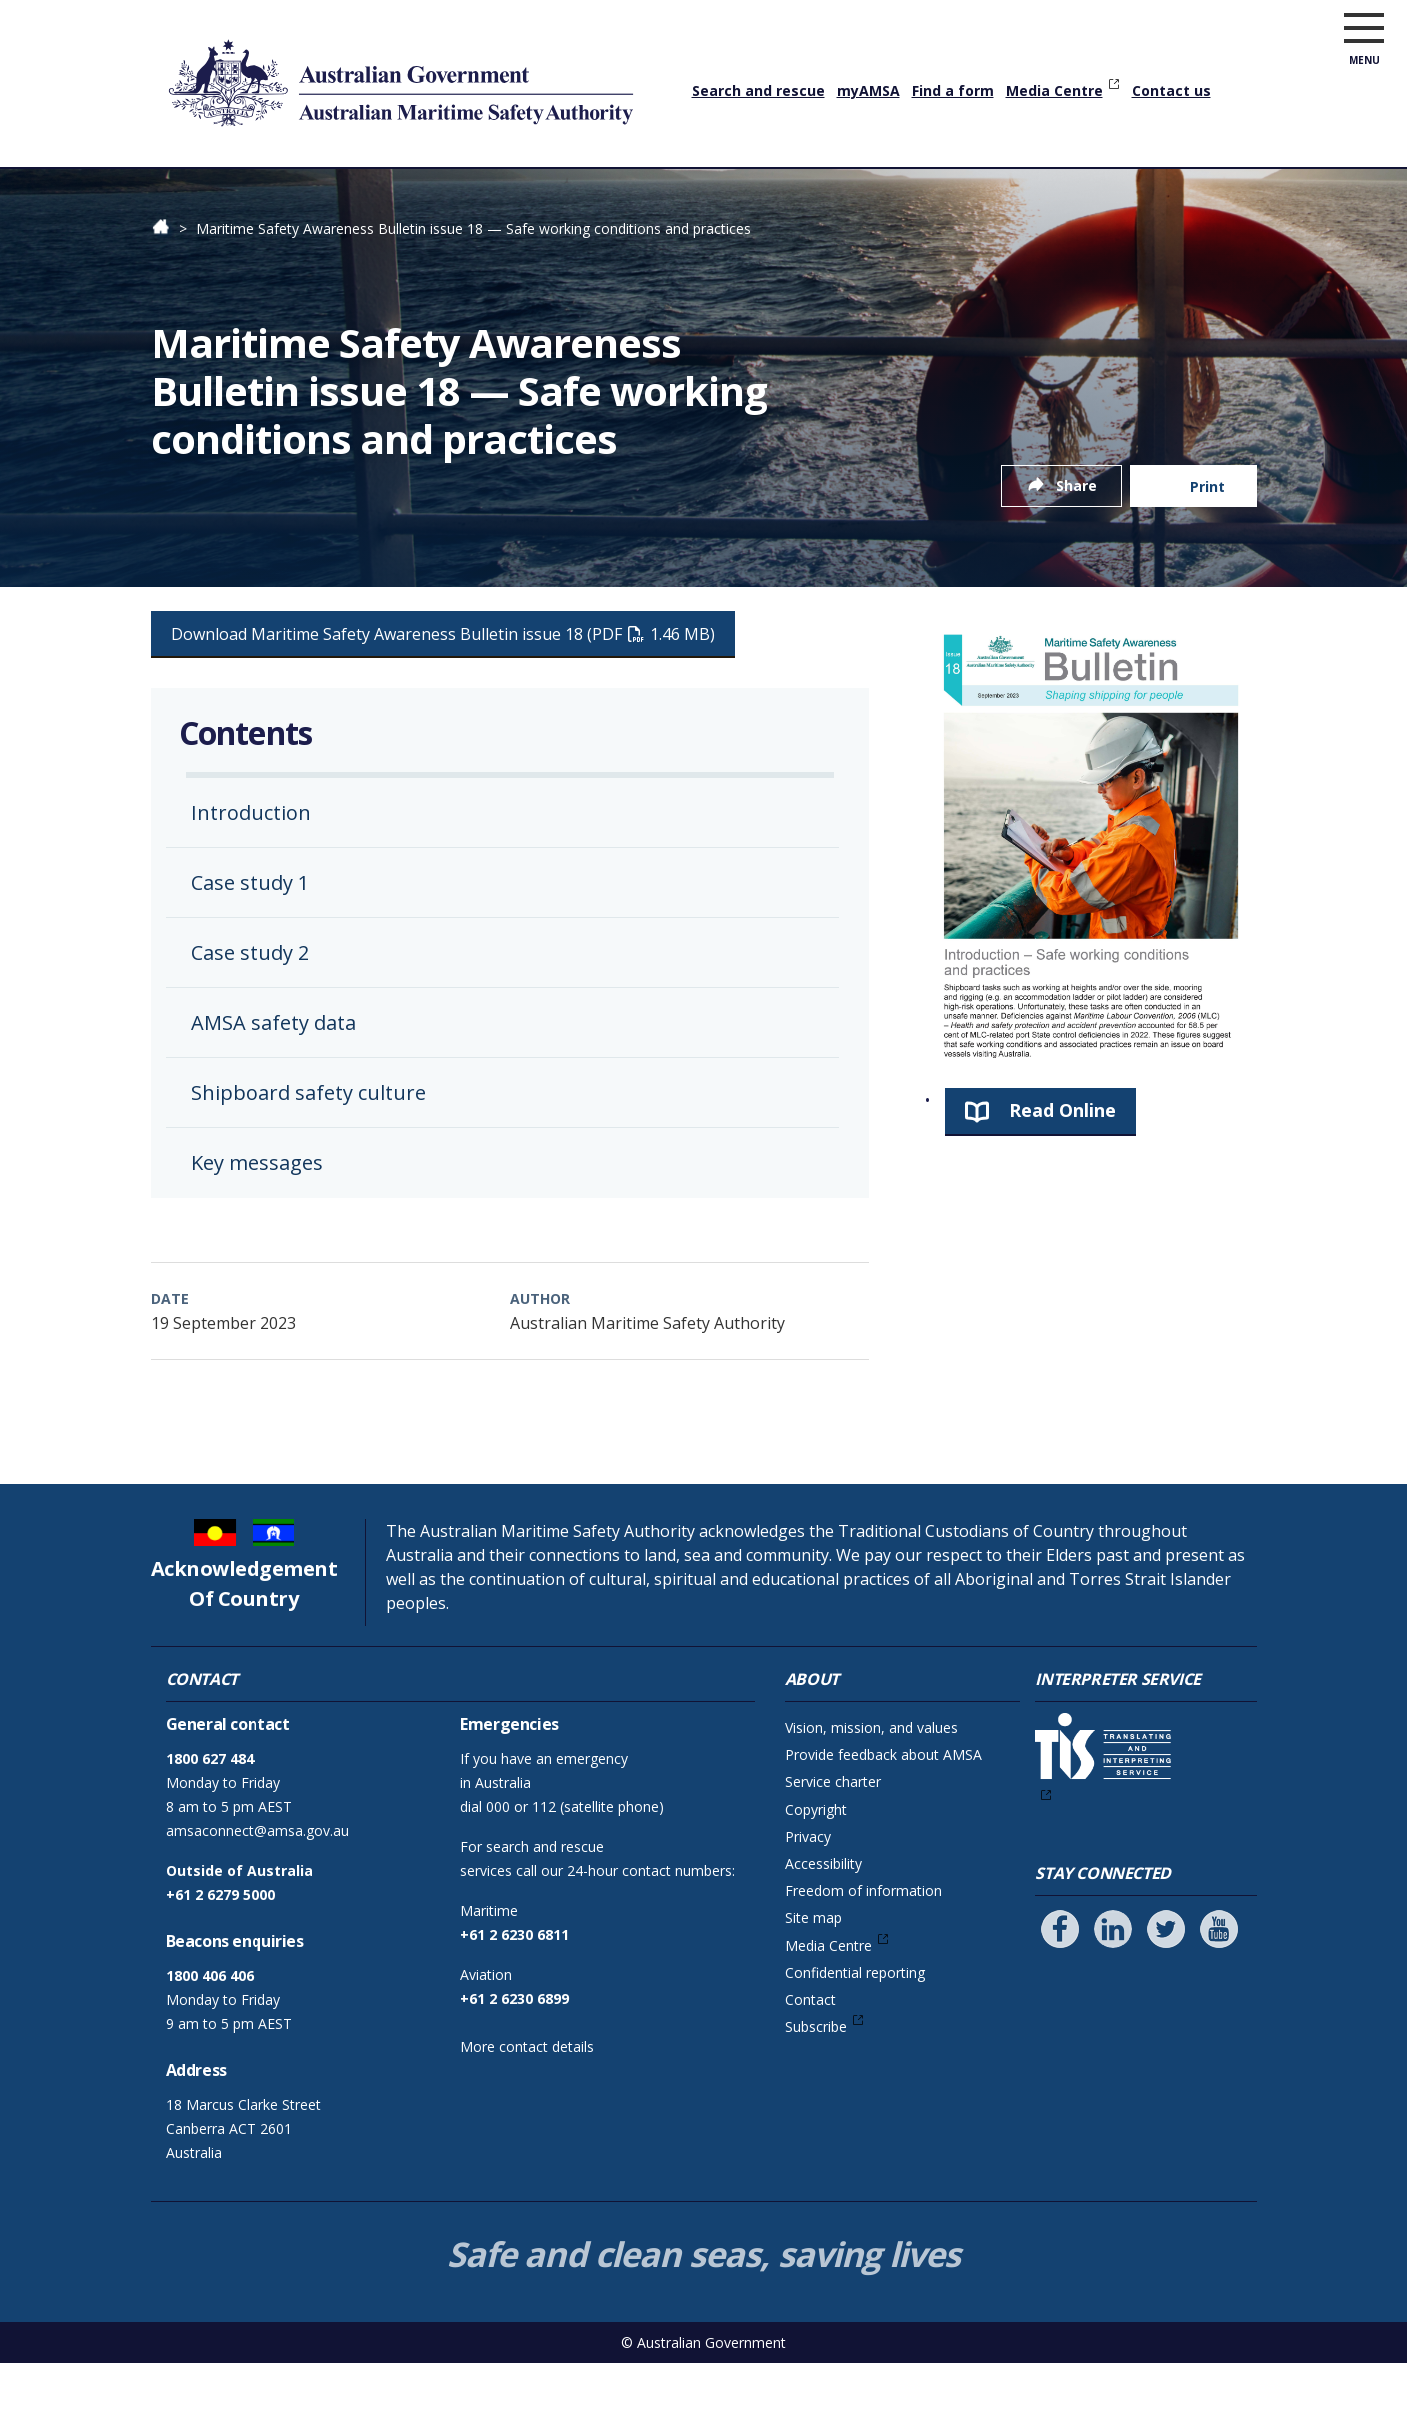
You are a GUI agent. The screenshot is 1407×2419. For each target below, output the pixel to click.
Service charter (833, 1837)
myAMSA (868, 90)
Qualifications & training (306, 195)
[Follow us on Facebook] (1060, 1985)
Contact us (1171, 90)
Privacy (808, 1892)
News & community (1041, 195)
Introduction (251, 868)
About (1166, 195)
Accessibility (823, 1919)
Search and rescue (758, 90)
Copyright (816, 1865)
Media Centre (1054, 90)
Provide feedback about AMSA (883, 1810)
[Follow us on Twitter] (1166, 1985)
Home (173, 179)
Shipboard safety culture (308, 1148)
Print (1207, 542)
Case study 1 (250, 938)
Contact (810, 2055)
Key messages (257, 1218)
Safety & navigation (681, 195)
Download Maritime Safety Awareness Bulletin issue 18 (443, 690)
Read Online (1062, 1166)
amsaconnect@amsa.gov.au (257, 1886)
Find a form (953, 90)
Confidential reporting (855, 2028)
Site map (813, 1973)
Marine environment (861, 195)
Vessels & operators (502, 195)
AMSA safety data (273, 1078)
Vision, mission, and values (871, 1783)
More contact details (527, 2102)
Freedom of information (863, 1946)
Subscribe (816, 2082)
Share (1076, 541)
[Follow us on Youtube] (1219, 1985)
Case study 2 (250, 1008)
